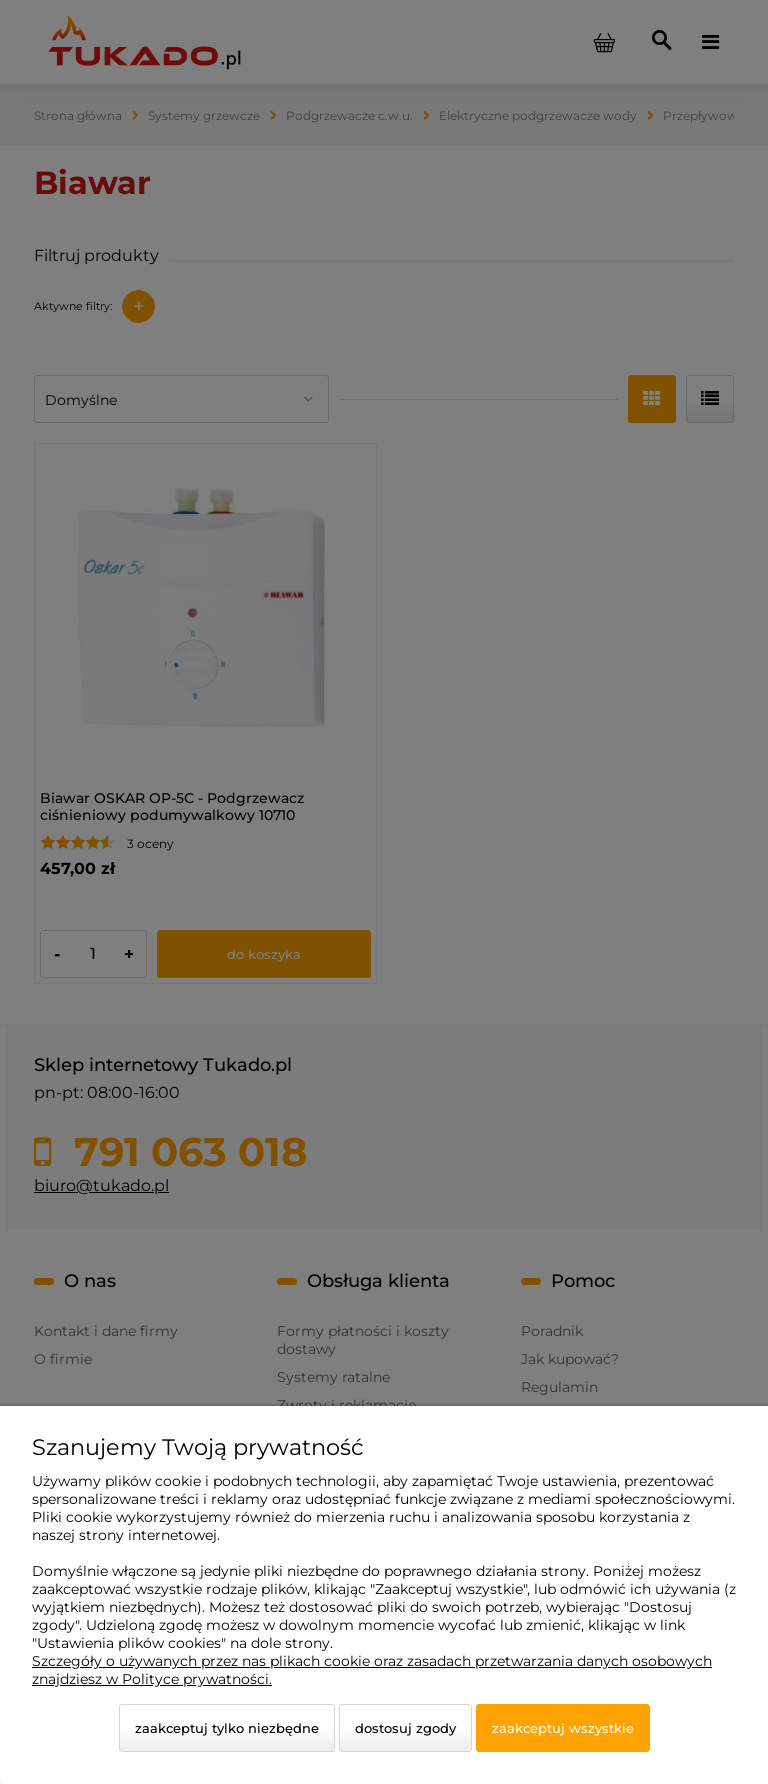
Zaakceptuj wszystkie (563, 1728)
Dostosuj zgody (405, 1728)
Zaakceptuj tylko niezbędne (227, 1728)
